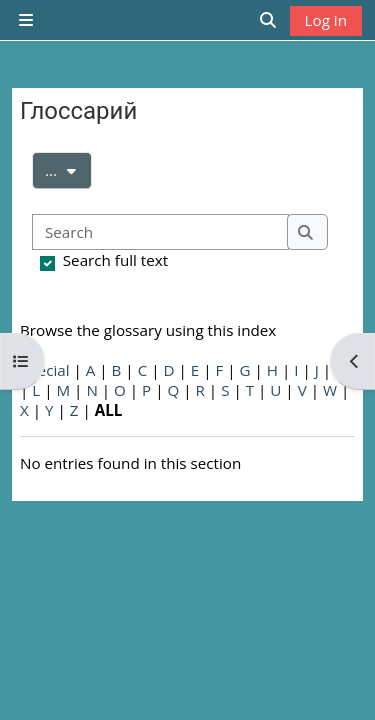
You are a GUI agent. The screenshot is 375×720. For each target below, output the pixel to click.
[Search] (160, 232)
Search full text (115, 260)
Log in (326, 20)
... (68, 169)
